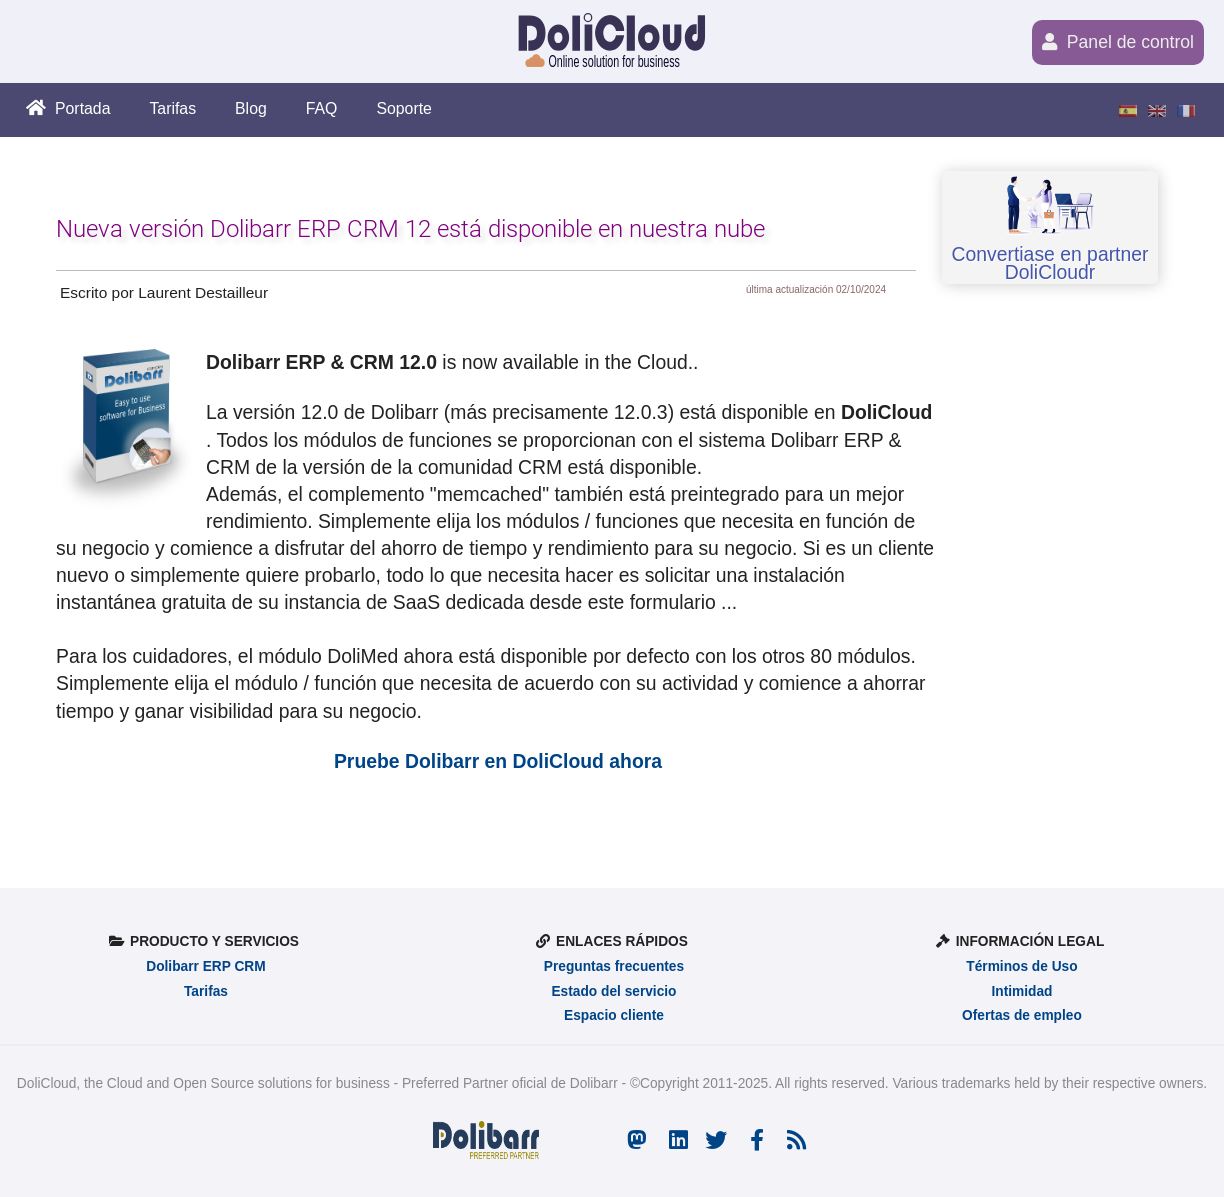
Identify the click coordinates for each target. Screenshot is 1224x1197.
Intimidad (1021, 991)
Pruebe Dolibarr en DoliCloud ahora (498, 761)
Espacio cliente (614, 1015)
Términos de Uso (1021, 966)
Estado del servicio (613, 991)
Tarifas (206, 991)
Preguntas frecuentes (614, 966)
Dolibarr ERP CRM (205, 966)
